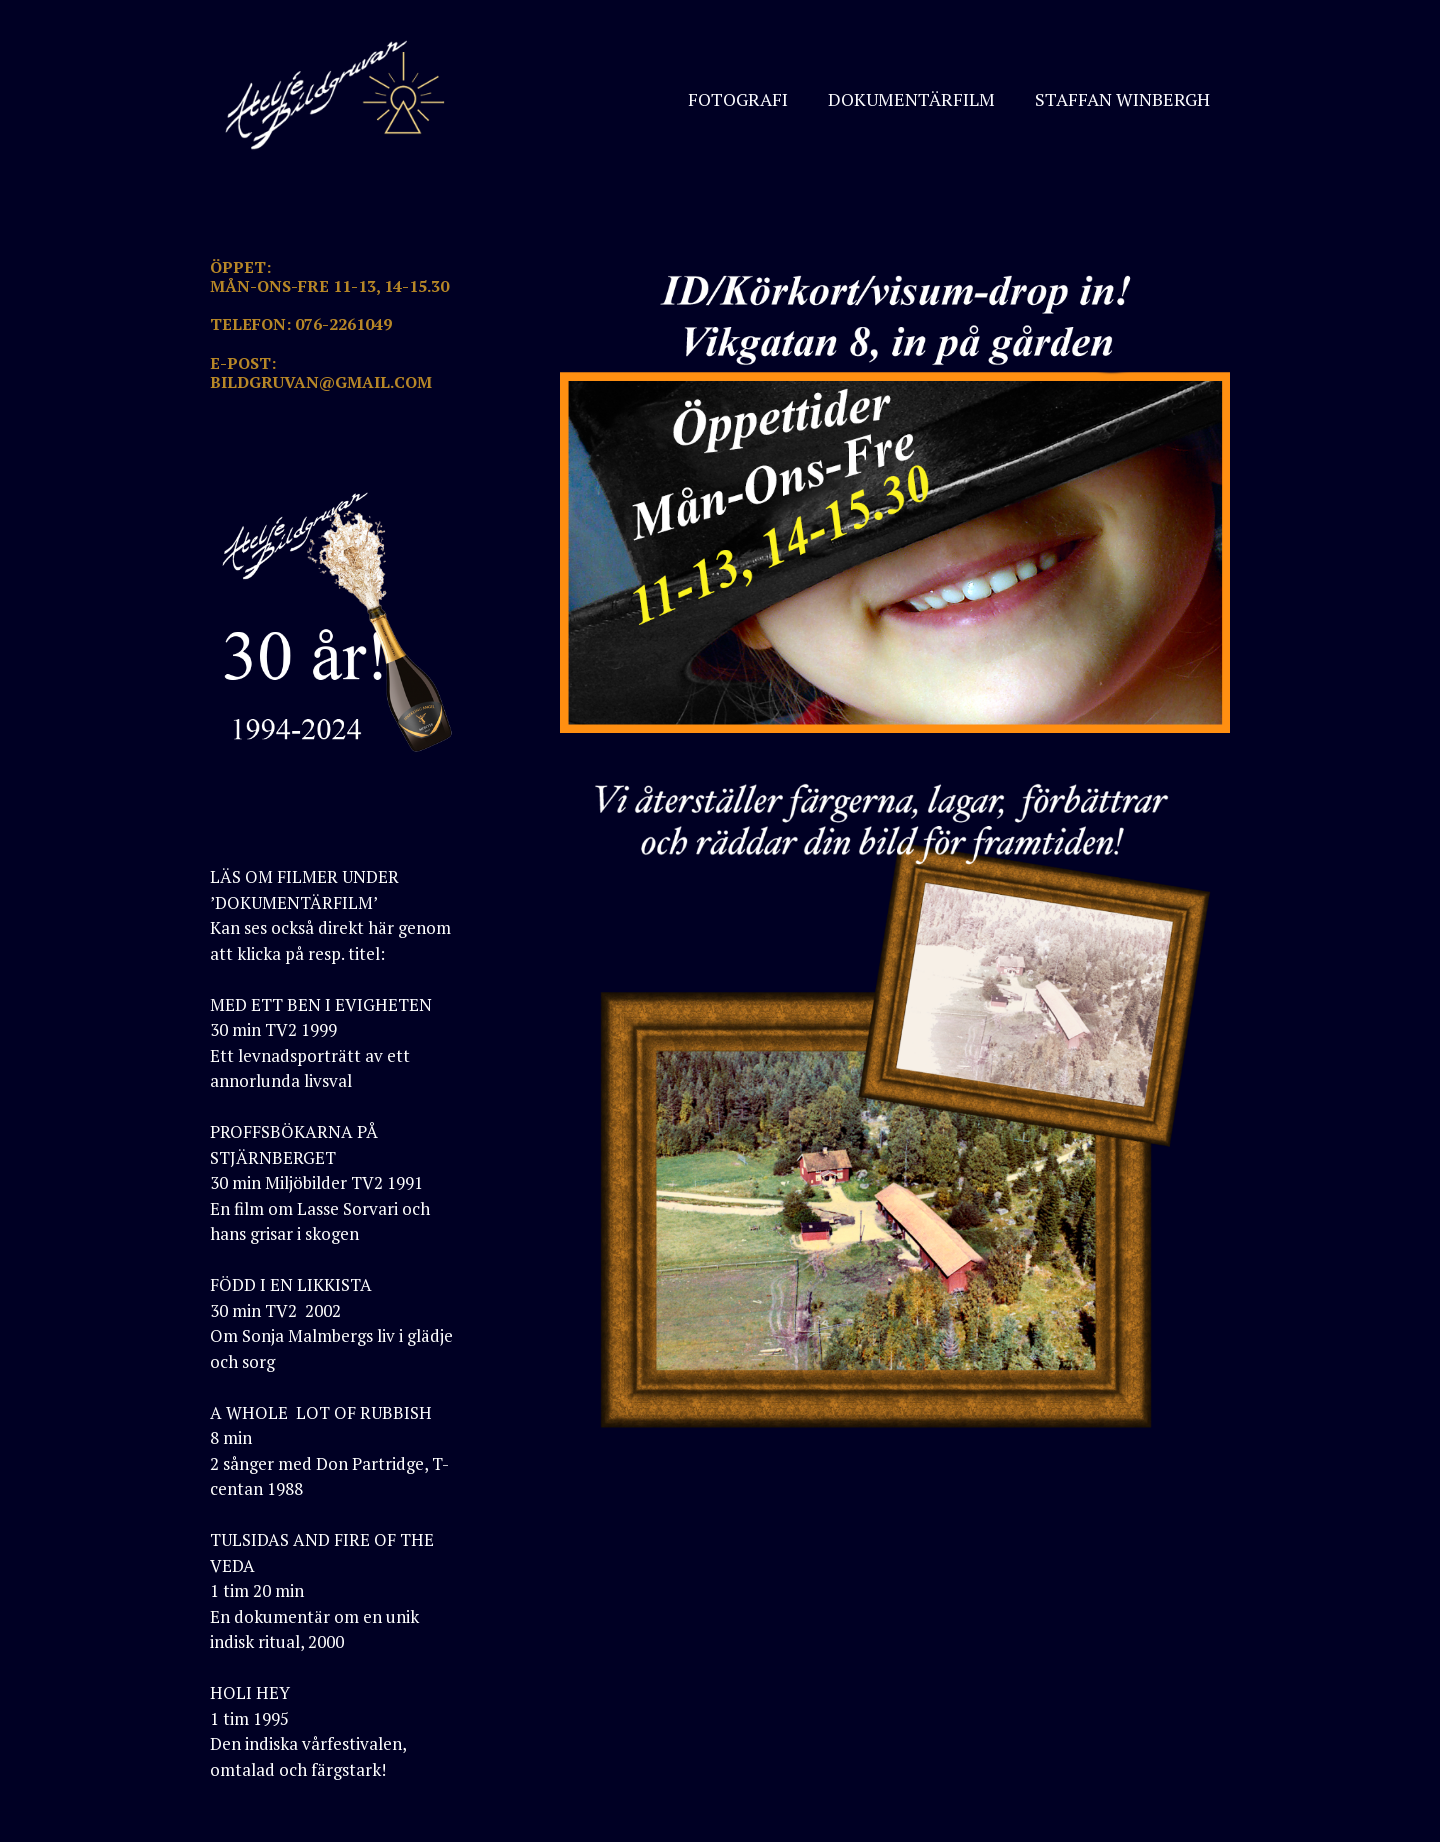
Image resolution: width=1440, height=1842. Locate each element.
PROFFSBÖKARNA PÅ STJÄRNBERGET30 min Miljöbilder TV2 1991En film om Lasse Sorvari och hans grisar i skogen (320, 1182)
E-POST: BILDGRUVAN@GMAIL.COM (321, 372)
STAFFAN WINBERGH (1122, 99)
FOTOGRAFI (738, 99)
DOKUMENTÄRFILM (911, 99)
